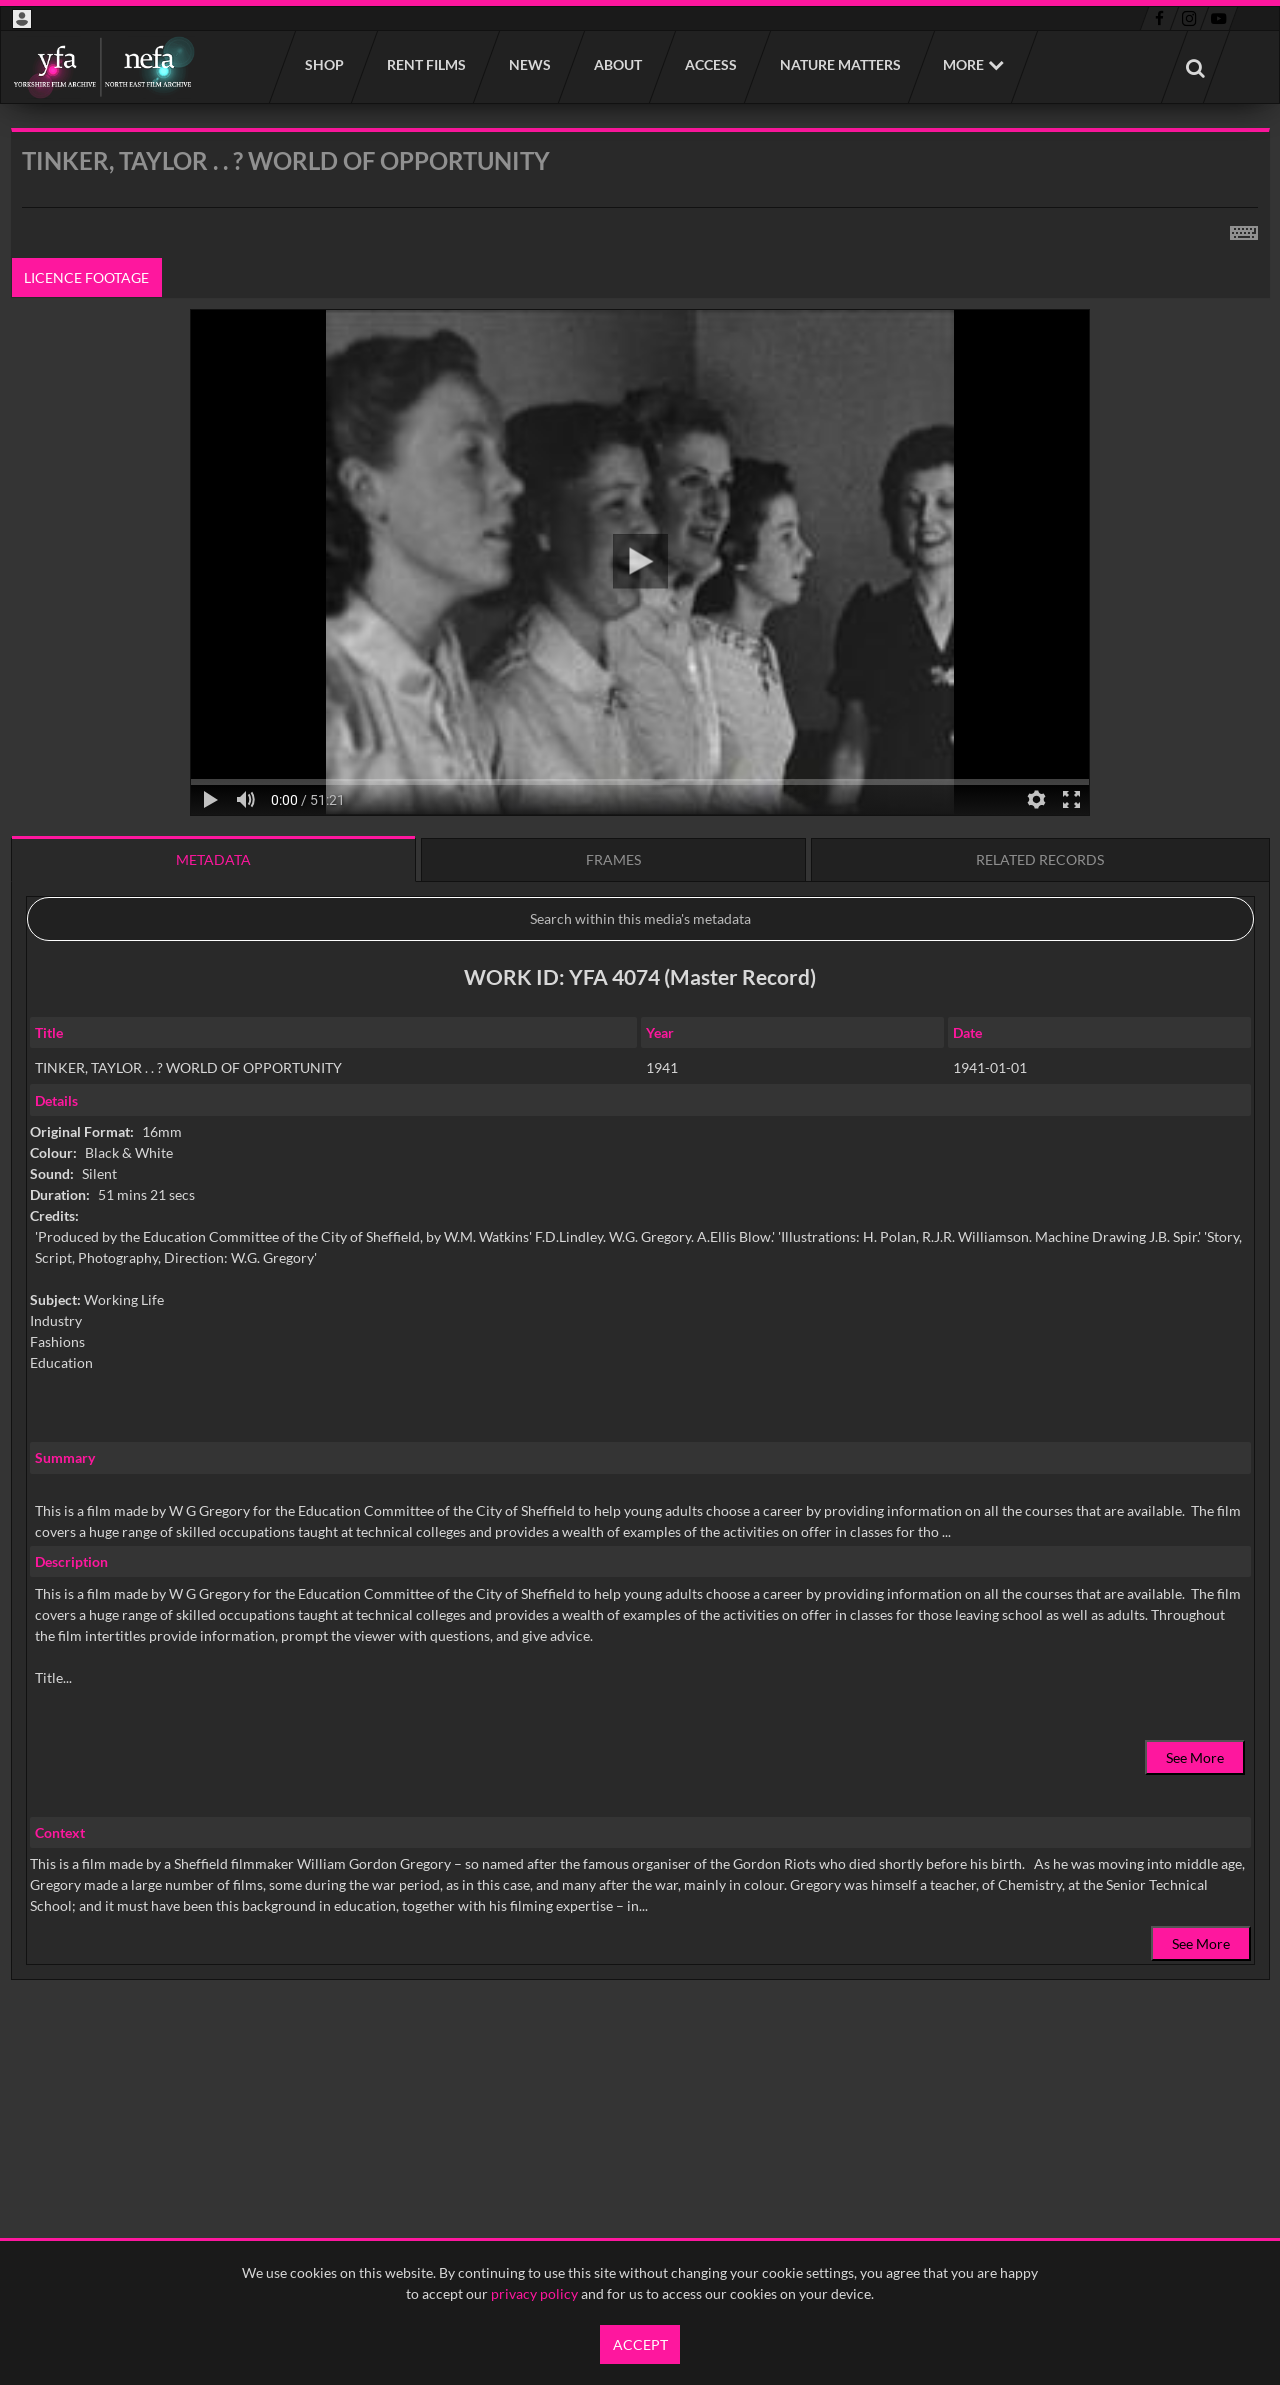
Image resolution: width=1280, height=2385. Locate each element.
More (963, 64)
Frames (613, 859)
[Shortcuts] (1244, 229)
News (529, 64)
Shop (323, 64)
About (617, 64)
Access (710, 64)
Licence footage (86, 277)
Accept (640, 2344)
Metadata (213, 859)
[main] (640, 1105)
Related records (1040, 859)
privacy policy (534, 2293)
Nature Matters (839, 64)
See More (1195, 1757)
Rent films (425, 64)
